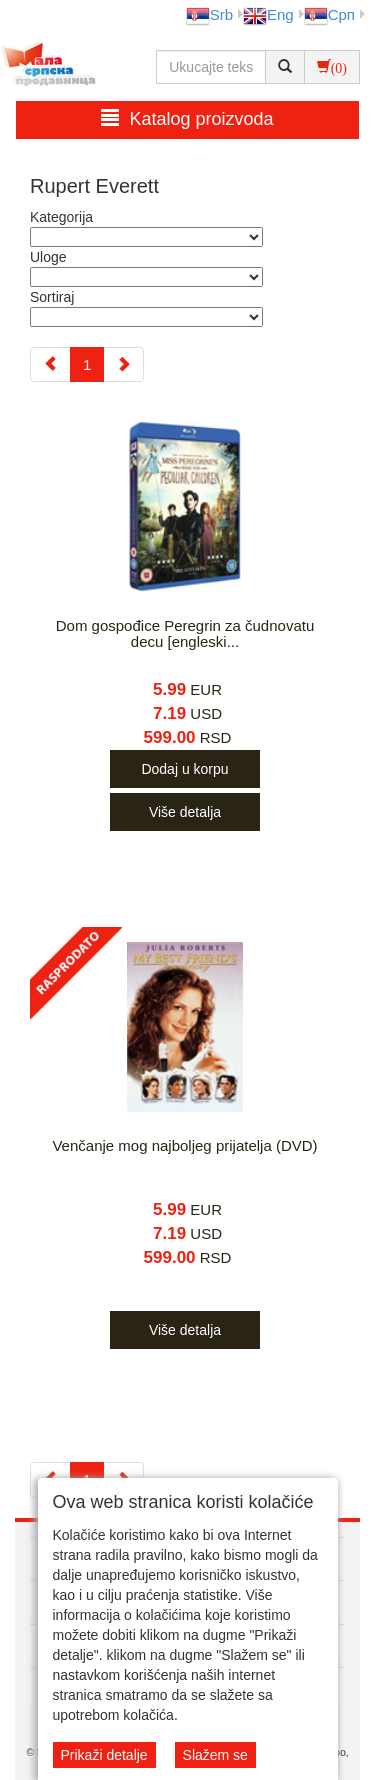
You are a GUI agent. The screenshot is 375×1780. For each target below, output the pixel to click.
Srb (209, 14)
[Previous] (50, 364)
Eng (268, 14)
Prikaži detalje (104, 1755)
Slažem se (215, 1755)
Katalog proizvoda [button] (187, 118)
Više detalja (185, 812)
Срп (329, 14)
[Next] (123, 364)
